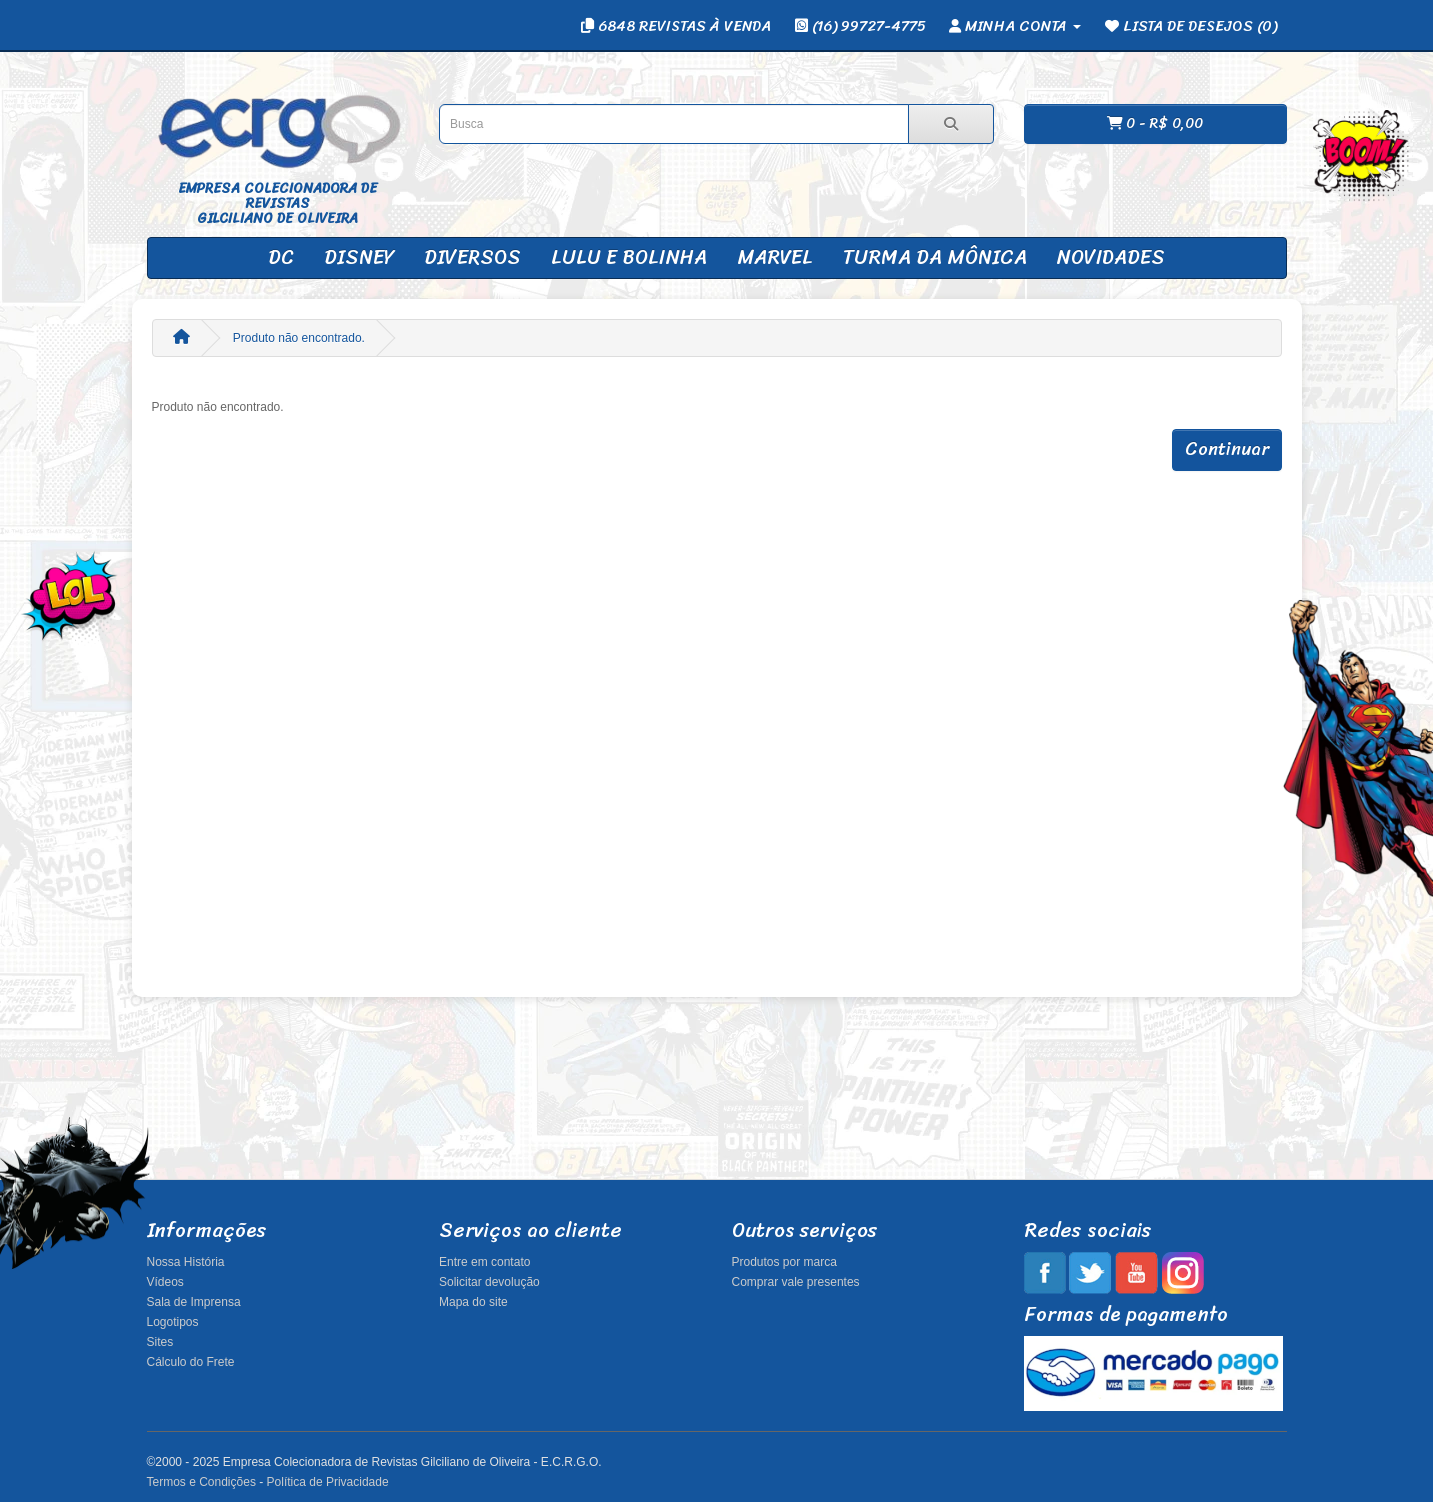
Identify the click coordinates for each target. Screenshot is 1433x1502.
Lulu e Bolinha (629, 257)
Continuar (1227, 449)
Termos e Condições (201, 1482)
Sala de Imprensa (194, 1302)
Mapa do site (473, 1302)
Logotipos (173, 1322)
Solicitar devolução (489, 1282)
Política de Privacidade (328, 1482)
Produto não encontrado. (299, 338)
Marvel (775, 257)
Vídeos (165, 1282)
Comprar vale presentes (796, 1282)
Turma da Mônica (935, 257)
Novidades (1111, 257)
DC (281, 257)
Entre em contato (484, 1262)
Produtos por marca (784, 1262)
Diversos (472, 257)
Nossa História (186, 1262)
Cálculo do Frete (191, 1362)
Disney (359, 257)
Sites (160, 1342)
